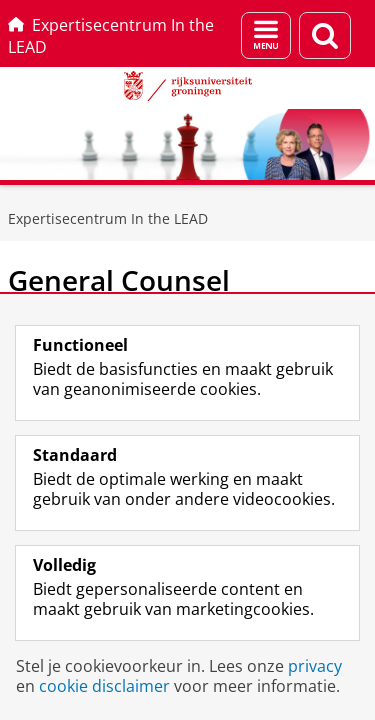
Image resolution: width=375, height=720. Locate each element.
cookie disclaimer (104, 686)
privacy (315, 666)
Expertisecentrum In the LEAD (111, 36)
